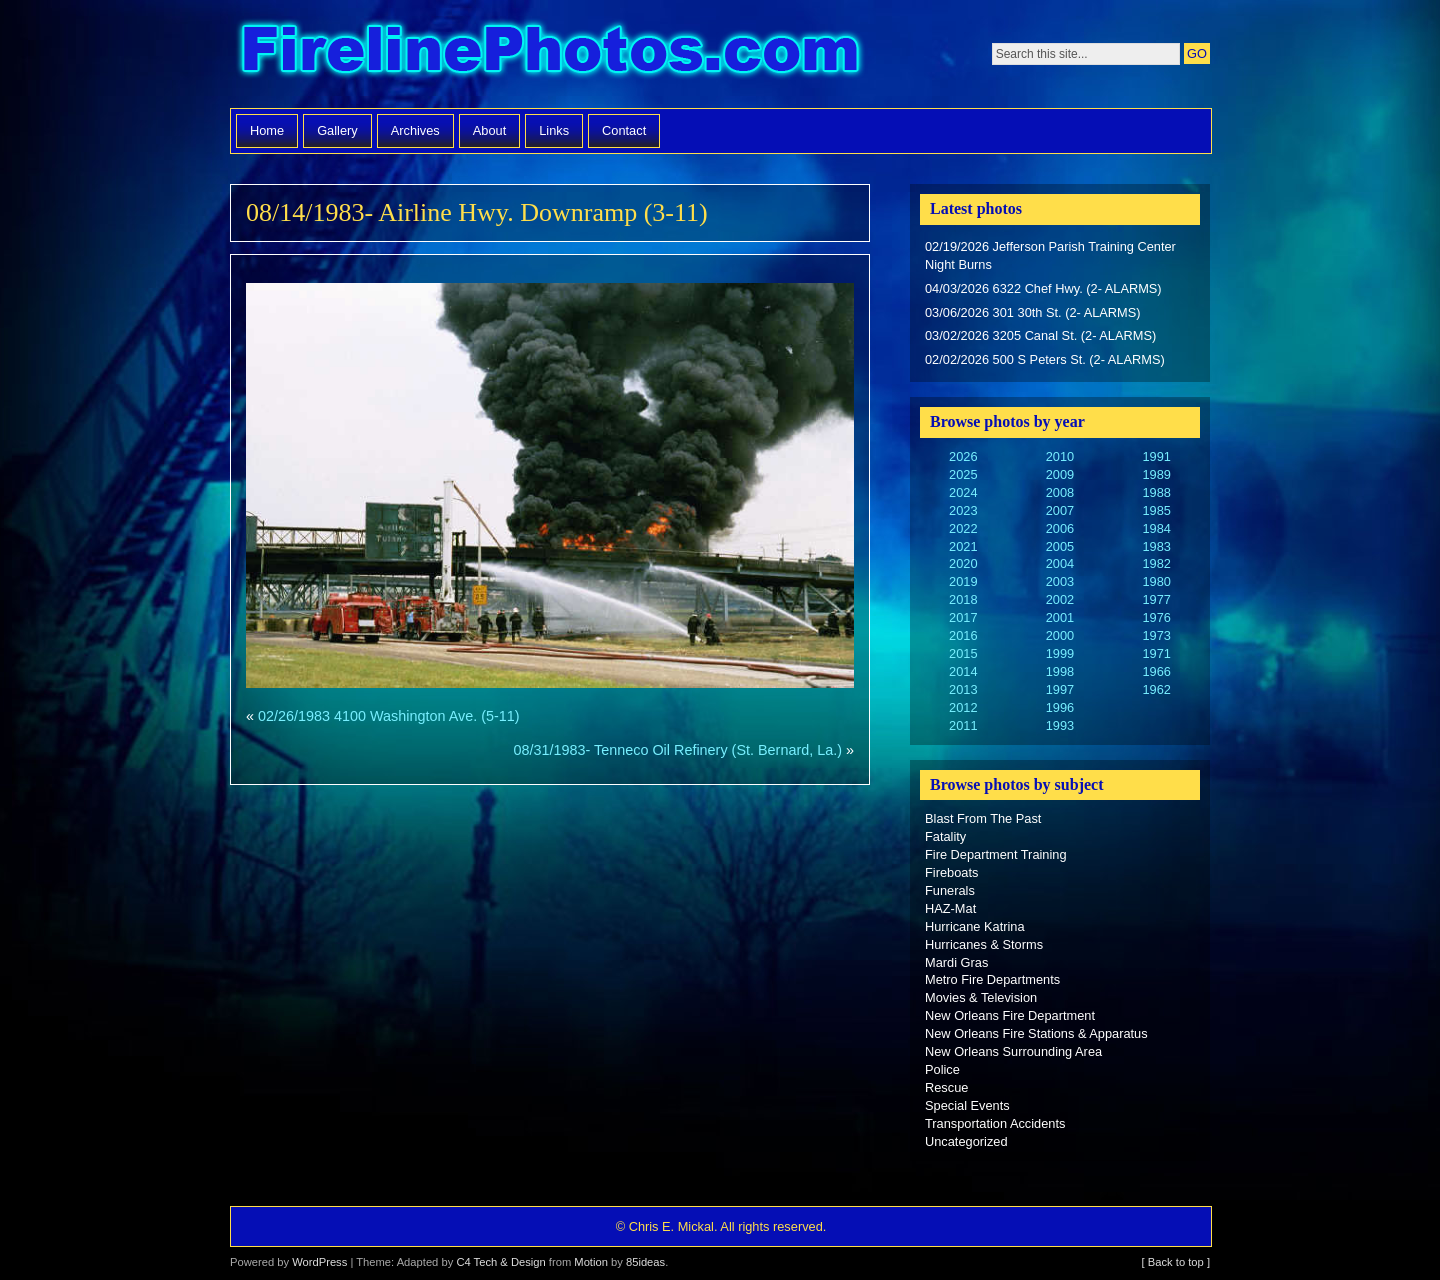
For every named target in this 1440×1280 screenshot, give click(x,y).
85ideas (645, 1262)
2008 (1060, 492)
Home (267, 130)
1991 (1156, 456)
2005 (1060, 546)
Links (554, 130)
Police (942, 1069)
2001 (1060, 617)
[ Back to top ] (1176, 1262)
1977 (1156, 599)
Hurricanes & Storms (984, 944)
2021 (963, 546)
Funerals (950, 890)
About (489, 130)
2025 (963, 474)
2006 (1060, 528)
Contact (624, 130)
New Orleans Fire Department (1010, 1015)
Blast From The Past (983, 818)
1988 (1156, 492)
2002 (1060, 599)
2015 (963, 653)
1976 (1156, 617)
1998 (1060, 671)
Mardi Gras (956, 962)
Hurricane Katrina (975, 926)
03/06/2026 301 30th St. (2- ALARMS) (1033, 312)
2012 (963, 707)
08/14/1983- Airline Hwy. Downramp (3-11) (477, 212)
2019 (963, 581)
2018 (963, 599)
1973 (1156, 635)
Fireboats (951, 872)
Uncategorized (966, 1141)
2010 (1060, 456)
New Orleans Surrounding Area (1013, 1051)
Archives (415, 130)
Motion (591, 1262)
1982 (1156, 563)
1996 (1060, 707)
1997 (1060, 689)
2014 (963, 671)
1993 (1060, 725)
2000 (1060, 635)
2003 (1060, 581)
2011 (963, 725)
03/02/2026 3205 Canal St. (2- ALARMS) (1040, 335)
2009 (1060, 474)
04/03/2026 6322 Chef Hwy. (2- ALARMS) (1043, 288)
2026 (963, 456)
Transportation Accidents (995, 1123)
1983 (1156, 546)
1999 (1060, 653)
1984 (1156, 528)
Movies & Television (981, 997)
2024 (963, 492)
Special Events (967, 1105)
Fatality (945, 836)
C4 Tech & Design (500, 1262)
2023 (963, 510)
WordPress (319, 1262)
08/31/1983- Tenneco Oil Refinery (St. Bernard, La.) (677, 750)
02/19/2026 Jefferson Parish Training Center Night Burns (1050, 255)
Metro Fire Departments (992, 979)
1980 (1156, 581)
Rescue (946, 1087)
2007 (1060, 510)
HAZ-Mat (950, 908)
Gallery (337, 130)
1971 (1156, 653)
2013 (963, 689)
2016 (963, 635)
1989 (1156, 474)
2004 (1060, 563)
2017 (963, 617)
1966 (1156, 671)
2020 (963, 563)
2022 (963, 528)
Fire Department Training (996, 854)
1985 (1156, 510)
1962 (1156, 689)
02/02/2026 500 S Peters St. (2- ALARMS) (1045, 359)
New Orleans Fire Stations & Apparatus (1036, 1033)
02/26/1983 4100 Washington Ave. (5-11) (389, 716)
